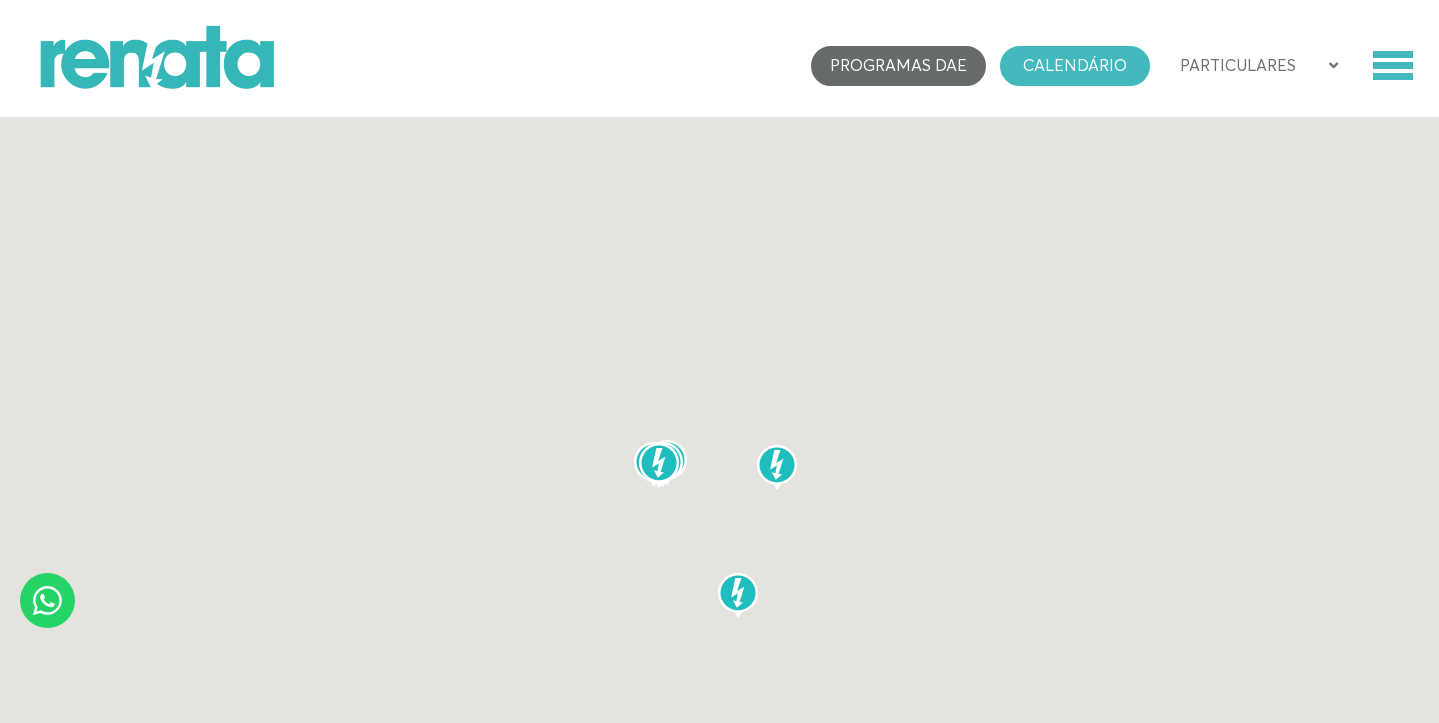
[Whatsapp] (47, 600)
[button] (659, 465)
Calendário (1075, 66)
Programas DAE (898, 66)
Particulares (1238, 66)
